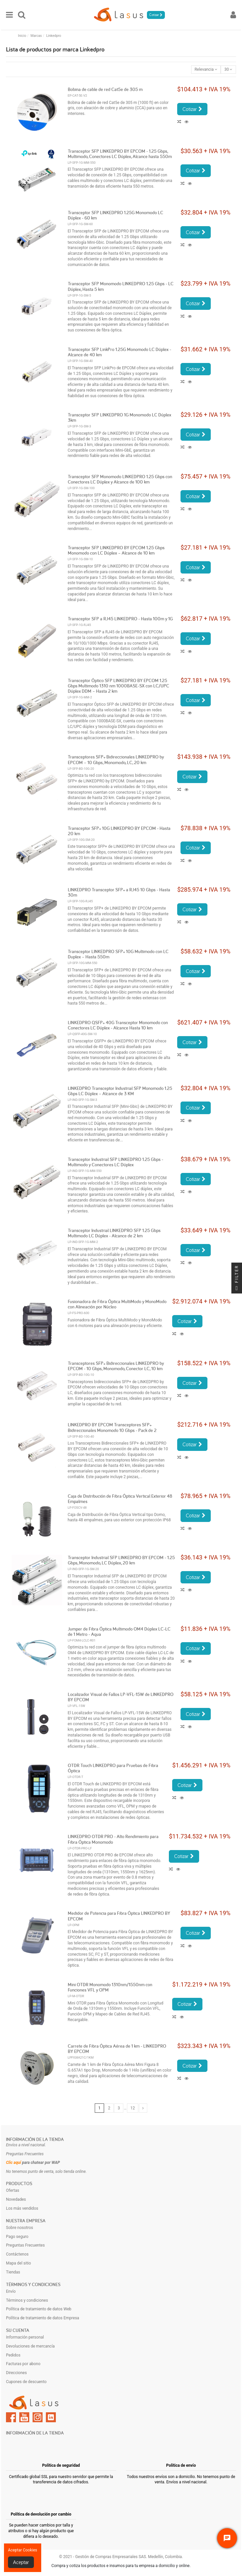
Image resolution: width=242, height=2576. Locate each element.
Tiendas (13, 2272)
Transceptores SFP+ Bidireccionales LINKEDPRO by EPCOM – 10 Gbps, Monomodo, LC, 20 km (116, 759)
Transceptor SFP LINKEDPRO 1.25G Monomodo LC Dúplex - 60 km (115, 215)
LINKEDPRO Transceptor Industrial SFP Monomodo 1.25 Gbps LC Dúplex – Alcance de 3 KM (120, 1091)
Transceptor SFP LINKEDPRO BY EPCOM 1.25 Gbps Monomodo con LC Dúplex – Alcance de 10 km (116, 550)
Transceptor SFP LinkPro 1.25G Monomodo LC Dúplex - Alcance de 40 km (119, 352)
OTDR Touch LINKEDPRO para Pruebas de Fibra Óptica (113, 1768)
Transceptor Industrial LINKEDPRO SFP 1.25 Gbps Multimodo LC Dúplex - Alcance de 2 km (114, 1233)
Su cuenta (17, 2330)
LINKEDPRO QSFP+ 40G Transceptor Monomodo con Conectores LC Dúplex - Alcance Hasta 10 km (118, 1025)
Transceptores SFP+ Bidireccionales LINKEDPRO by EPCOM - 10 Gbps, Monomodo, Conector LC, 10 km (116, 1366)
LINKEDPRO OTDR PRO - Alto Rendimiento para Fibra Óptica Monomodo (113, 1839)
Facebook (11, 2417)
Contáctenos (17, 2254)
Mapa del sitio (18, 2263)
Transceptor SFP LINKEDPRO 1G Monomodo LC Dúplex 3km (119, 417)
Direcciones (16, 2372)
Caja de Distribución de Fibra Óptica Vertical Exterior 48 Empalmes (120, 1498)
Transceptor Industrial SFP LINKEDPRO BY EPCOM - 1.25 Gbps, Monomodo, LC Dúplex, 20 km (121, 1560)
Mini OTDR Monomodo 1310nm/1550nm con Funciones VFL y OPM (110, 1987)
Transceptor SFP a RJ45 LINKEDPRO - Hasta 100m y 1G (120, 619)
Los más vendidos (22, 2208)
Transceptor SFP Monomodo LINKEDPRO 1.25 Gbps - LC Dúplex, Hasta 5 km (121, 286)
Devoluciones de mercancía (30, 2346)
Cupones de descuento (26, 2381)
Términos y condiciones (27, 2300)
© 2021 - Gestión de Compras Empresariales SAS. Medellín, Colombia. (121, 2556)
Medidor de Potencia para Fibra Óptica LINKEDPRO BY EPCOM (119, 1915)
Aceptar (21, 2562)
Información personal (25, 2337)
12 (132, 2108)
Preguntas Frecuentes (25, 2245)
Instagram (38, 2417)
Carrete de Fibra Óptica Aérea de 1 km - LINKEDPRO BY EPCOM (117, 2048)
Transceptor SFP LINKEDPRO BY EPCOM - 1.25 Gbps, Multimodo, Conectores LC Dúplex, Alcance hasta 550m (120, 153)
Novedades (16, 2199)
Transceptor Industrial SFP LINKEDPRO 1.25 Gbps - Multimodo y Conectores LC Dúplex (115, 1162)
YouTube (24, 2417)
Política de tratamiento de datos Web (38, 2309)
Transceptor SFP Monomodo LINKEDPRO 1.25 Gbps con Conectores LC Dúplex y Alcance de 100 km (120, 479)
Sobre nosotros (19, 2227)
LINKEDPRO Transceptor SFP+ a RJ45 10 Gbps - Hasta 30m (119, 892)
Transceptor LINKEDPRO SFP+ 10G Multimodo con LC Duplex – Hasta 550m (118, 954)
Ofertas (12, 2190)
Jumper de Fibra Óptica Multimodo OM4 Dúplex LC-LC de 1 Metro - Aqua (119, 1631)
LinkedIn (51, 2417)
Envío (11, 2291)
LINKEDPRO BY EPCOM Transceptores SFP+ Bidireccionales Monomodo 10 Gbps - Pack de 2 (112, 1427)
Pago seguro (17, 2236)
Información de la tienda (35, 2139)
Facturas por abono (23, 2363)
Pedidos (13, 2355)
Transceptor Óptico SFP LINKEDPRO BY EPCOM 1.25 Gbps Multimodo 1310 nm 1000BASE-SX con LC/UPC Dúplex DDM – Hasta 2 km (118, 685)
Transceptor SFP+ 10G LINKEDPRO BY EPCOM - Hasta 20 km (119, 831)
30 (228, 69)
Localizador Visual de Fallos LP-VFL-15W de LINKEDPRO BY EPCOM (121, 1697)
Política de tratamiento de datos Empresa (42, 2318)
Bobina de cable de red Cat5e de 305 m (105, 89)
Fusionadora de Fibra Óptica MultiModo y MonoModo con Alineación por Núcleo (117, 1304)
